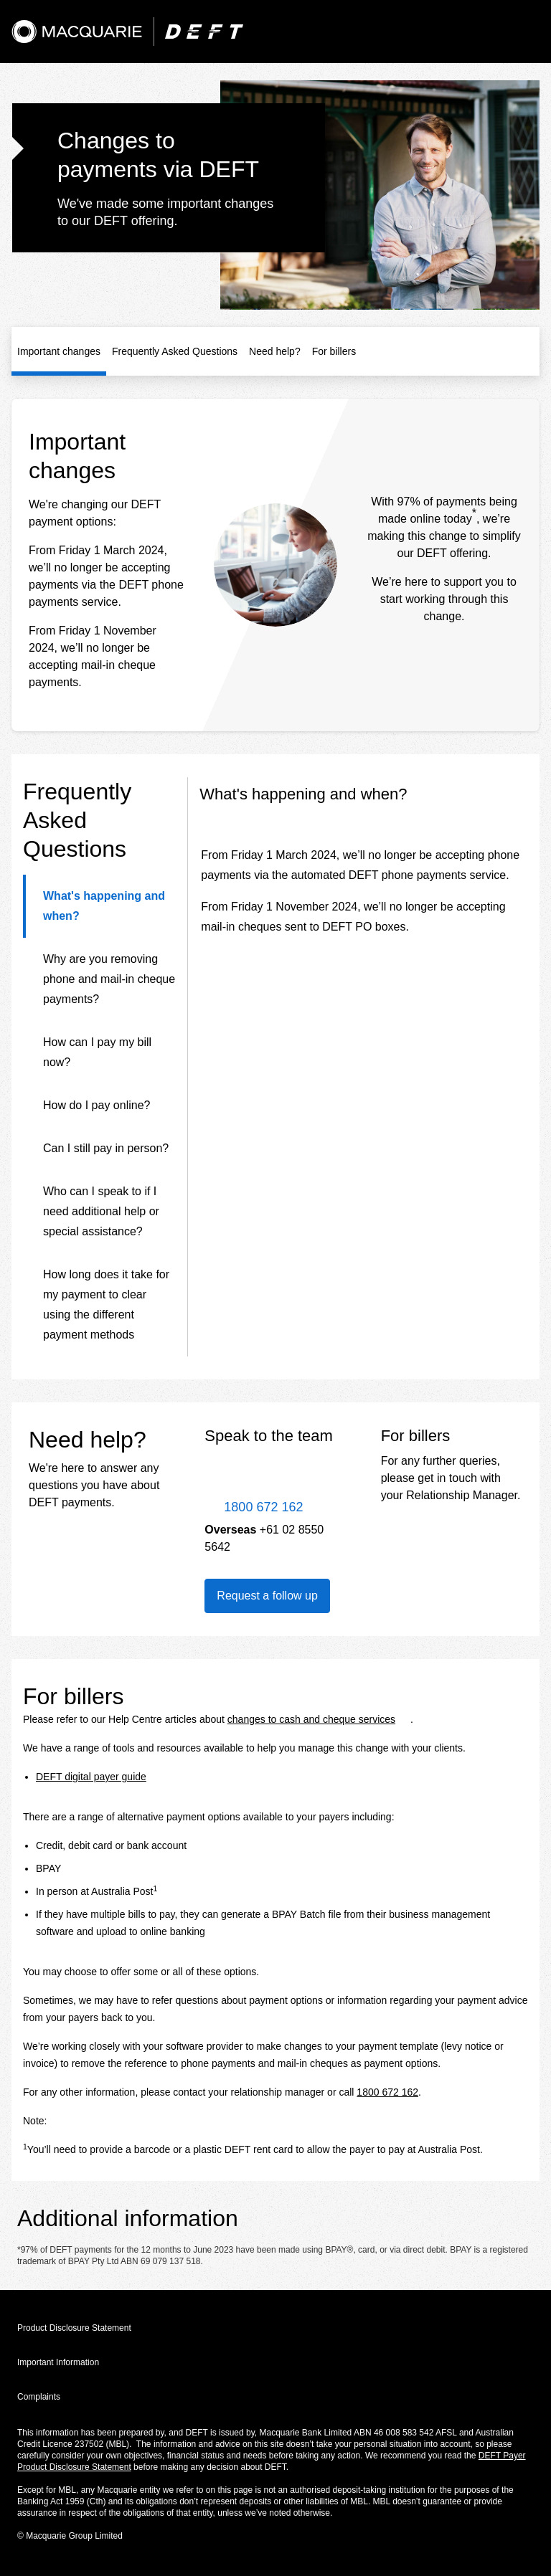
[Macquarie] (76, 31)
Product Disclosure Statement (74, 2328)
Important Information (58, 2362)
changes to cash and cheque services (311, 1719)
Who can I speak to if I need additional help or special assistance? (101, 1211)
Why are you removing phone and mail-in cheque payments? (109, 979)
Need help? (275, 351)
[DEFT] (204, 31)
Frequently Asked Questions (174, 351)
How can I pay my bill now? (97, 1052)
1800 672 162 (387, 2092)
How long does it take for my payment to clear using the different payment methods (106, 1304)
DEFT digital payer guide (91, 1776)
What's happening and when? (104, 906)
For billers (334, 351)
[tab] (99, 906)
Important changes (58, 351)
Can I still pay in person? (106, 1148)
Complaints (38, 2397)
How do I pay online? (96, 1105)
